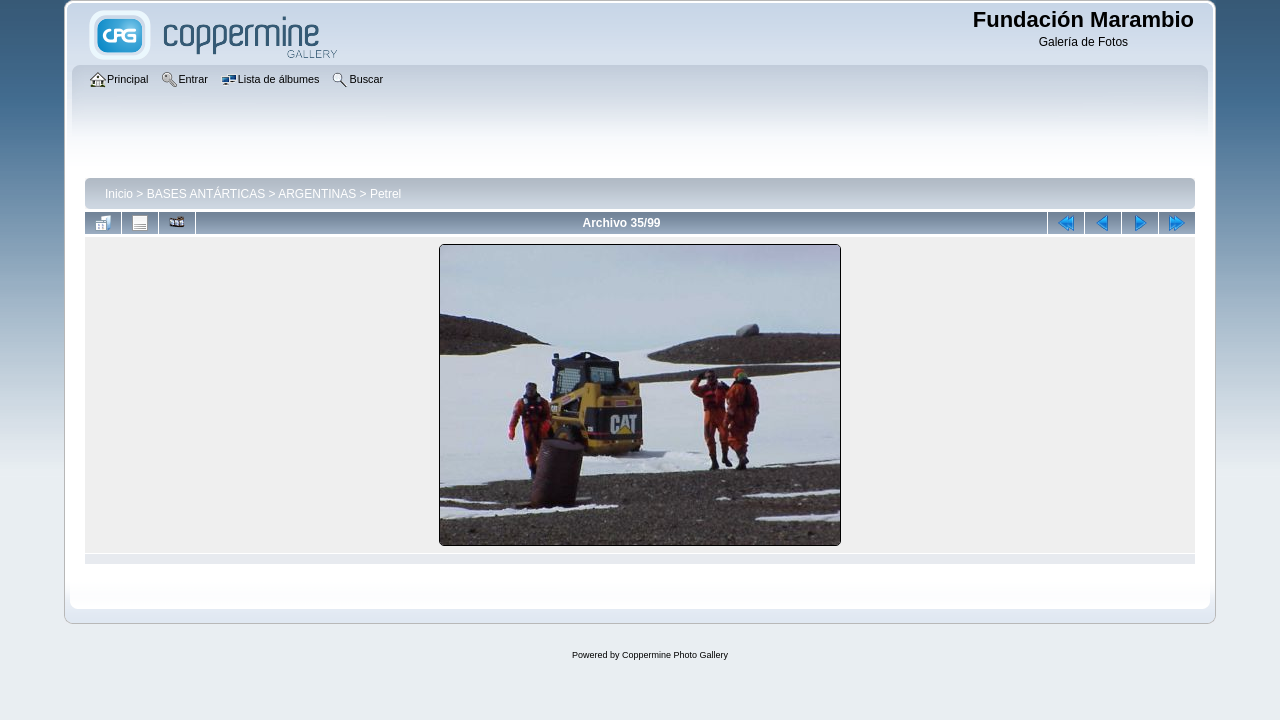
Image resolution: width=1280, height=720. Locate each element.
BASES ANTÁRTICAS (206, 194)
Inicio (119, 194)
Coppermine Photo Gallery (675, 655)
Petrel (385, 194)
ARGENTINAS (317, 194)
